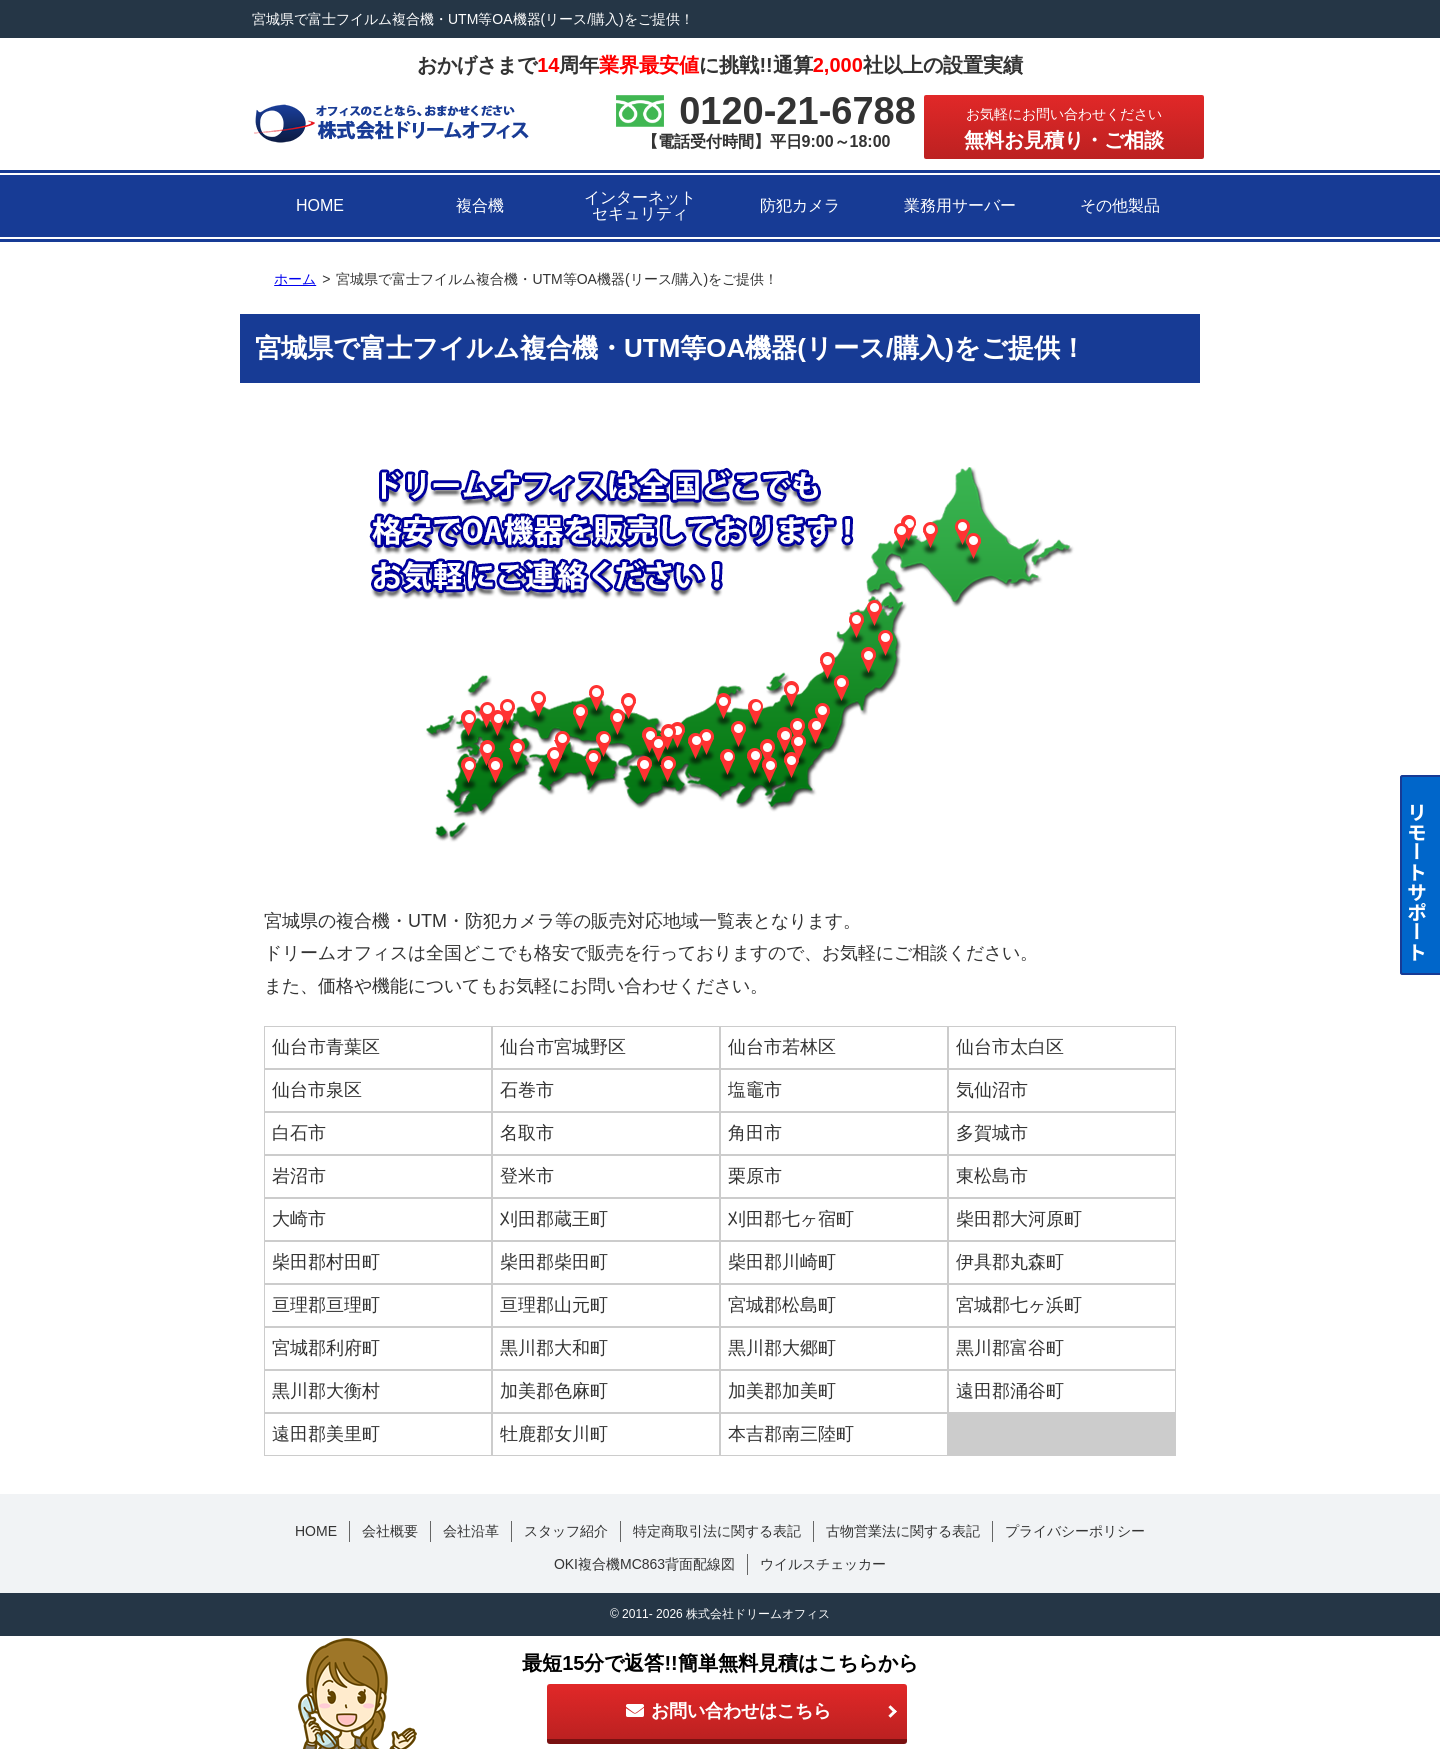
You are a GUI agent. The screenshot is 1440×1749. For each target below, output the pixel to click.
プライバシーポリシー (1075, 1531)
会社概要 (390, 1531)
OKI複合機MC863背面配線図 (644, 1564)
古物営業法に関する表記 (903, 1531)
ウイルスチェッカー (823, 1564)
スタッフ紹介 (566, 1531)
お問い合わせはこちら (727, 1711)
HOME (320, 205)
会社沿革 (471, 1531)
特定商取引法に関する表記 (717, 1531)
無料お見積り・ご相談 (1064, 128)
